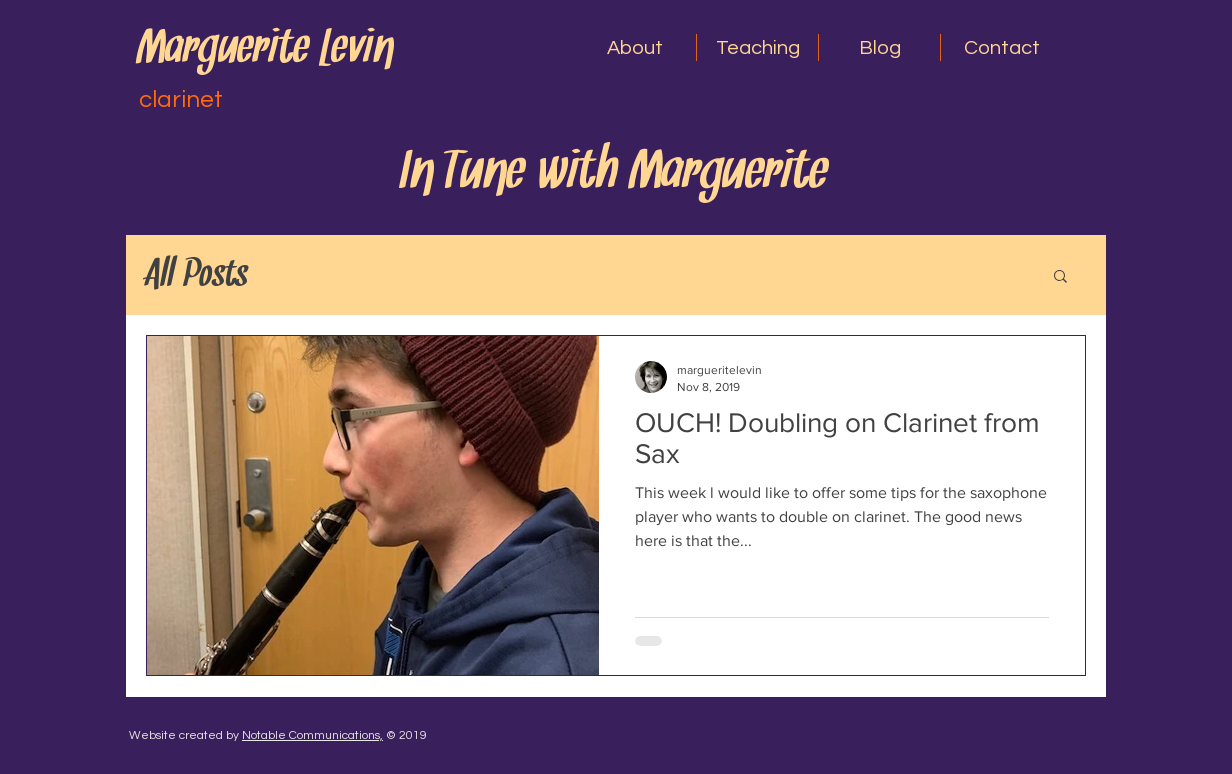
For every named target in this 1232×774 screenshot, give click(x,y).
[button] (634, 47)
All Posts (197, 275)
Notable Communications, (312, 735)
